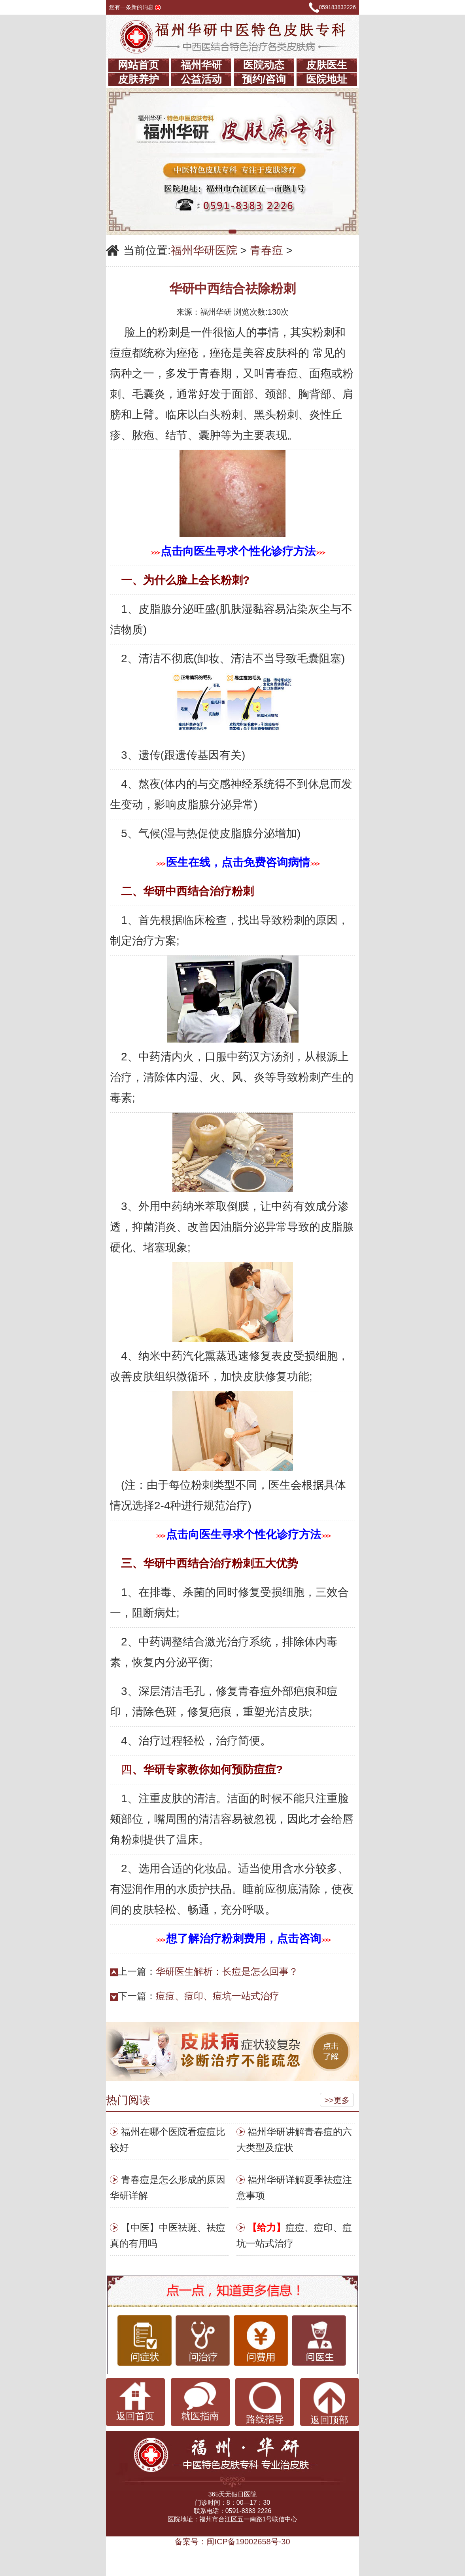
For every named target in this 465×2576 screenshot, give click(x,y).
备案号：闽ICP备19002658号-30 (232, 2541)
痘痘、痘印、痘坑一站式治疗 (217, 1996)
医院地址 (326, 79)
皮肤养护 (138, 79)
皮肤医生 (326, 65)
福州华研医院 (204, 250)
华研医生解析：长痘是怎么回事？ (227, 1971)
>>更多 (337, 2100)
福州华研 (201, 65)
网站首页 (138, 65)
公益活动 (201, 79)
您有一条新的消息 (135, 7)
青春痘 (266, 250)
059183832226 (337, 7)
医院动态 (263, 65)
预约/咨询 (264, 79)
